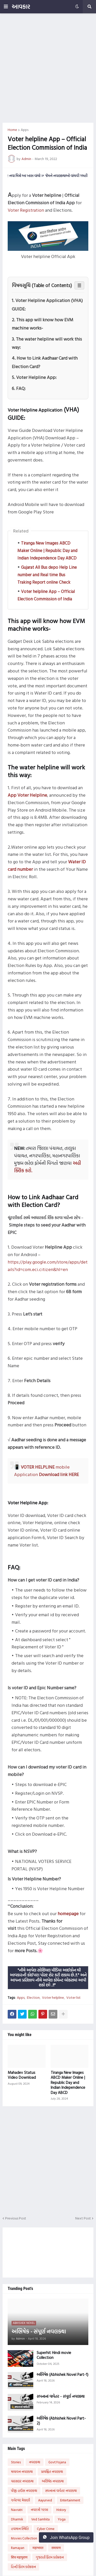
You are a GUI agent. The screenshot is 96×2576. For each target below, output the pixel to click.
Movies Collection (24, 2538)
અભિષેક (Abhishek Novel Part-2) (61, 2421)
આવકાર (21, 6)
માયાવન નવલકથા (22, 2471)
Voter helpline (53, 1997)
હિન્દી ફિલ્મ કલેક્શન (23, 2566)
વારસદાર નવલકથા (22, 2481)
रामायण (56, 2547)
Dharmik (17, 2519)
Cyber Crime (46, 2528)
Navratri (17, 2509)
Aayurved (45, 2500)
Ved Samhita (40, 2519)
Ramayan (17, 2547)
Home (12, 129)
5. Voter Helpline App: (35, 377)
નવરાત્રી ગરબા (39, 2509)
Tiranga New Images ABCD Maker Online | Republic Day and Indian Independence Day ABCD (47, 550)
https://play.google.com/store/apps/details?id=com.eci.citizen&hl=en (48, 1265)
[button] (6, 6)
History (61, 2509)
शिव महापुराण (19, 2557)
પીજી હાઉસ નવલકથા (24, 2490)
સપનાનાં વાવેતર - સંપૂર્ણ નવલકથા (60, 2396)
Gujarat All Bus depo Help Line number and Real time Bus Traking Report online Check (47, 574)
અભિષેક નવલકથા (53, 2481)
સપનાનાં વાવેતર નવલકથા (61, 2490)
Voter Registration (26, 210)
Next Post (83, 2218)
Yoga (62, 2519)
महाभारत (38, 2547)
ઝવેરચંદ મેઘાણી (20, 2500)
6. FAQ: (19, 388)
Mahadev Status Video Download (22, 2075)
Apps (24, 129)
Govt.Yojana (57, 2462)
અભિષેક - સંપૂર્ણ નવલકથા (39, 2331)
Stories (16, 2462)
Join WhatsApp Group (66, 2537)
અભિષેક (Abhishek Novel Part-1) (62, 2374)
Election (33, 1997)
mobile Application (46, 1470)
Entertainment (70, 2500)
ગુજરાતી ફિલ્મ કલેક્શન (50, 2557)
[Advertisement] (48, 68)
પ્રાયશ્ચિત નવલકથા (52, 2471)
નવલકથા (34, 2462)
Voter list (73, 1997)
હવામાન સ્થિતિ (20, 2528)
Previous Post (15, 2218)
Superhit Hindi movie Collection (54, 2355)
